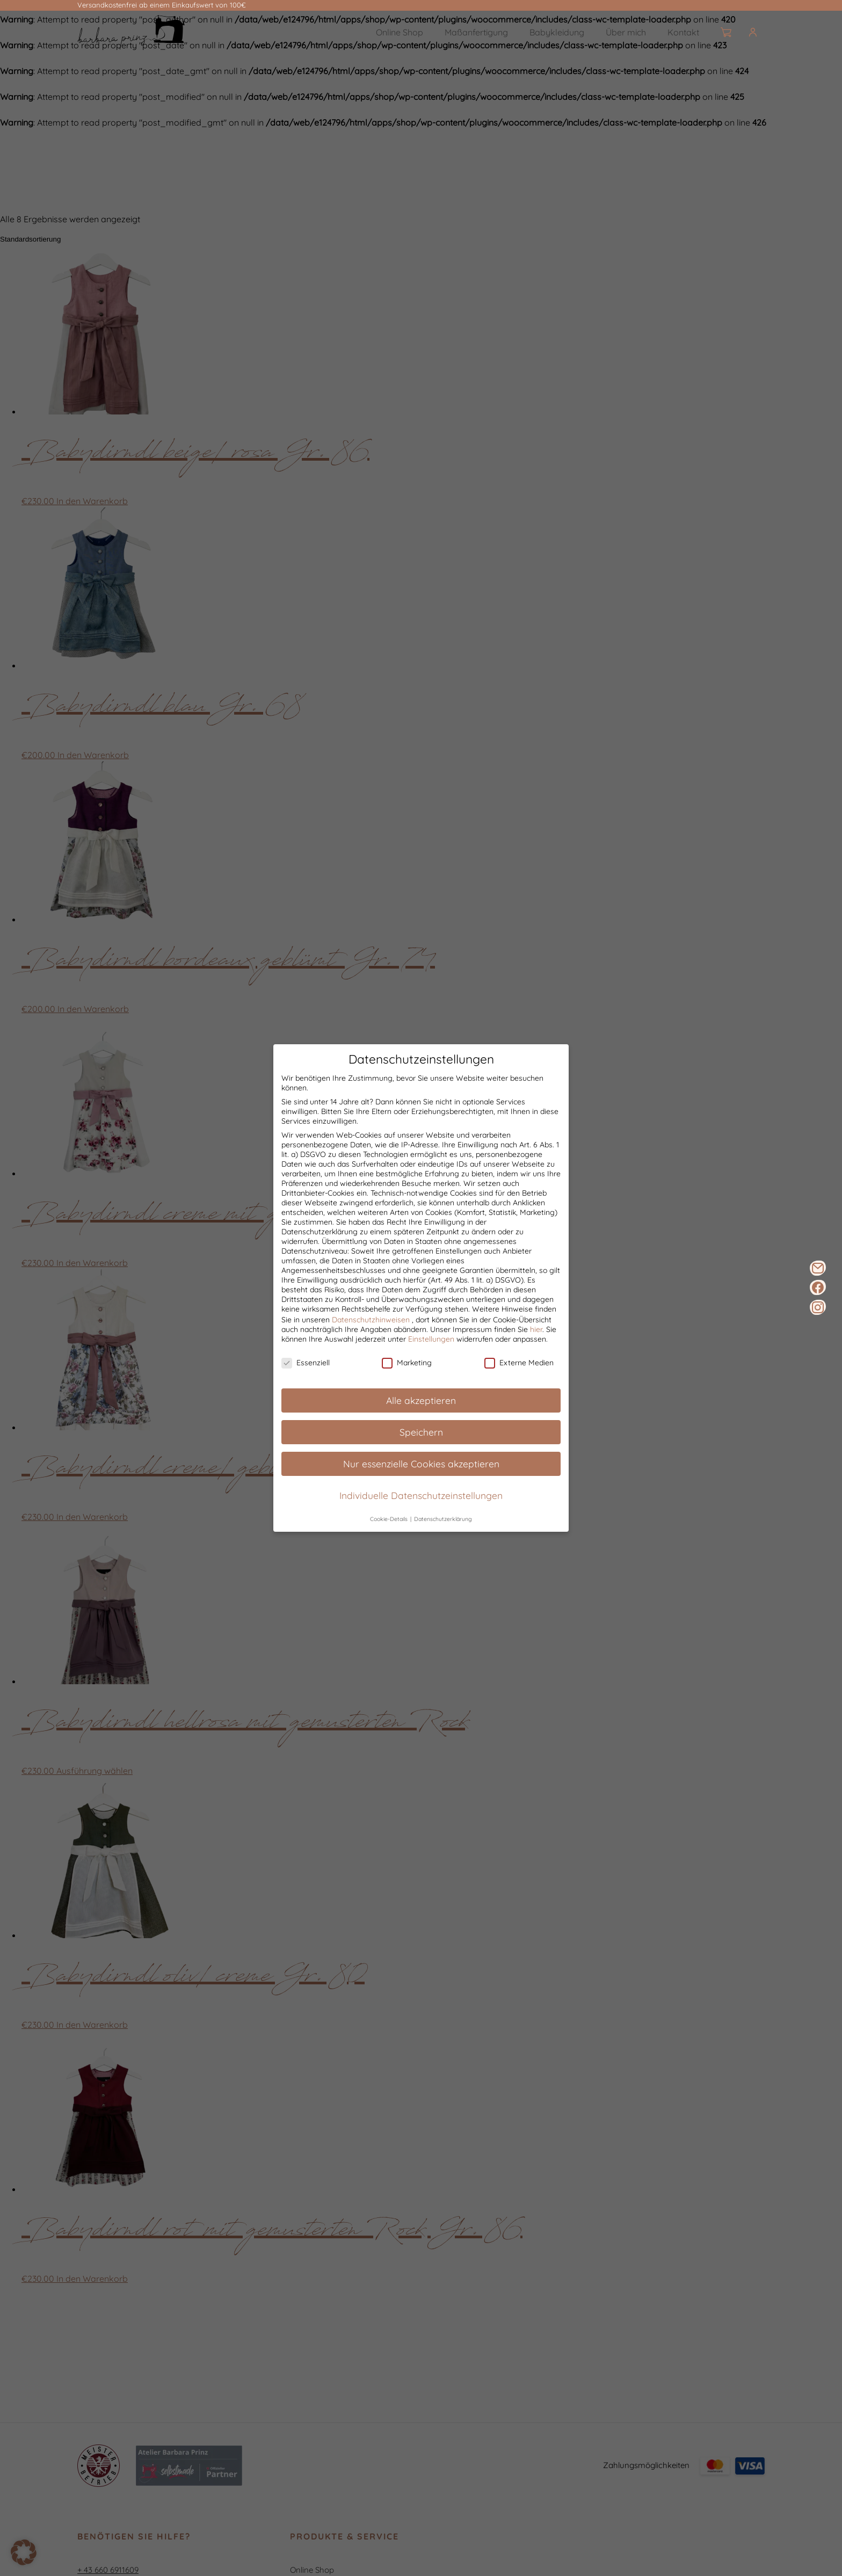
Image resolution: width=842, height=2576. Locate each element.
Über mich (626, 32)
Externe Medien (519, 1373)
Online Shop (399, 32)
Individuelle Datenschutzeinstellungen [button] (421, 1505)
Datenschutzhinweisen (371, 1329)
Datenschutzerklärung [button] (443, 1528)
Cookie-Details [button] (389, 1528)
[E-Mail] (818, 1268)
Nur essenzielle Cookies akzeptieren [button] (421, 1473)
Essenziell (305, 1373)
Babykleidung (556, 32)
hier (536, 1339)
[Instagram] (818, 1307)
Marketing (407, 1373)
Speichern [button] (421, 1441)
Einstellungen (431, 1349)
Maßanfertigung (476, 32)
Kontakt (683, 32)
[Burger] (761, 32)
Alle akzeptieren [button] (421, 1410)
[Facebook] (818, 1287)
